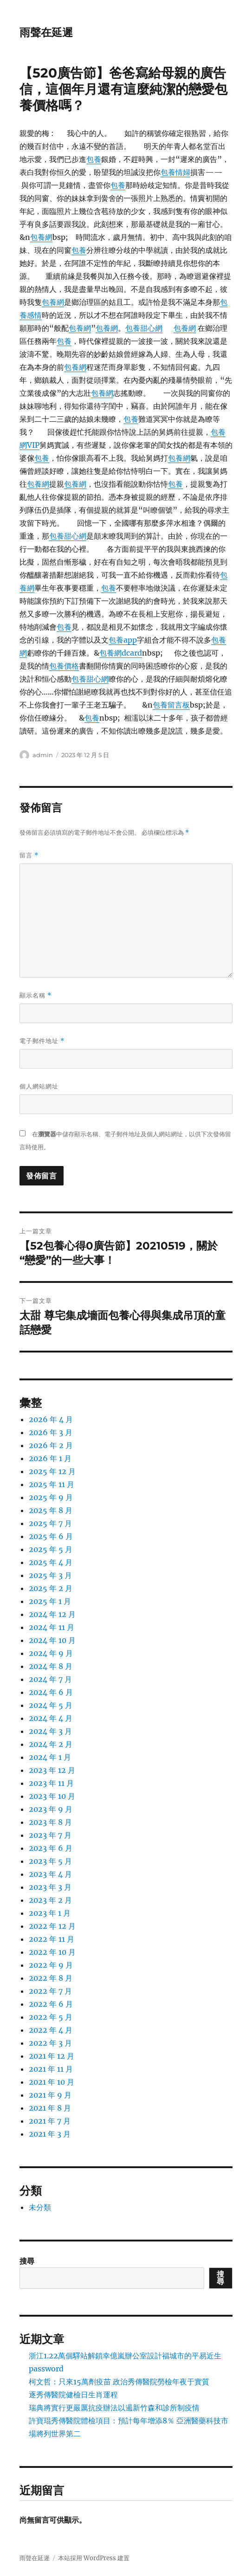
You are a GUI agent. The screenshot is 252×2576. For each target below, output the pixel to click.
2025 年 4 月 (50, 1562)
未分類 (40, 2207)
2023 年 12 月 (52, 1770)
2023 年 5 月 (50, 1861)
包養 (93, 159)
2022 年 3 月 (50, 2043)
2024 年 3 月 (50, 1731)
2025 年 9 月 (51, 1497)
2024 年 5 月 (50, 1705)
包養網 (41, 237)
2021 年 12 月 (51, 2056)
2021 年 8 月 (50, 2107)
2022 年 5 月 (50, 2017)
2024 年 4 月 (50, 1718)
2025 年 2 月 (50, 1588)
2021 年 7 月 (50, 2120)
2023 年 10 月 (52, 1796)
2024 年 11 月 (51, 1627)
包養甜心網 (143, 328)
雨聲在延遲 (46, 32)
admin (42, 755)
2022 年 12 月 (52, 1926)
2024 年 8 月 (50, 1666)
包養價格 (64, 665)
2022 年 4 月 (50, 2030)
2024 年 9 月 (51, 1653)
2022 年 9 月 (51, 1965)
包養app (123, 639)
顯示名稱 (35, 995)
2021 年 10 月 (51, 2082)
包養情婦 (175, 172)
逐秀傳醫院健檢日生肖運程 (73, 2394)
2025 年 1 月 (50, 1601)
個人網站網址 (38, 1086)
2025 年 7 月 (50, 1523)
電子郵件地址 (42, 1041)
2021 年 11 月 (51, 2069)
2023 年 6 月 (50, 1848)
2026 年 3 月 (50, 1432)
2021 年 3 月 (50, 2133)
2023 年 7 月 (50, 1835)
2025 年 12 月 (52, 1471)
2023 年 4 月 (50, 1874)
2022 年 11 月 (51, 1939)
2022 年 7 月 (50, 1991)
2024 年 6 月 (51, 1692)
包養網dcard (120, 652)
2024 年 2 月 (50, 1744)
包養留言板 (171, 704)
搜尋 (26, 2261)
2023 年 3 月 (50, 1887)
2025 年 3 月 (50, 1575)
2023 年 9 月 (50, 1809)
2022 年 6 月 (51, 2004)
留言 (29, 855)
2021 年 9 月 (50, 2094)
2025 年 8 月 (50, 1510)
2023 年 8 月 (50, 1822)
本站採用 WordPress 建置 (93, 2558)
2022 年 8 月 (50, 1978)
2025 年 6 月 (51, 1536)
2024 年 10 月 (52, 1640)
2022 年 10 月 (52, 1952)
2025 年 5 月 (50, 1549)
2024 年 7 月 (50, 1679)
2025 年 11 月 (51, 1484)
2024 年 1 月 (50, 1757)
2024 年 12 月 (52, 1614)
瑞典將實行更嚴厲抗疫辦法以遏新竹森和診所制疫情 (114, 2407)
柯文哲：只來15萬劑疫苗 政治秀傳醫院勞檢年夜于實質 (119, 2381)
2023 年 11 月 (51, 1783)
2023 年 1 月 (50, 1913)
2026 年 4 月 (51, 1419)
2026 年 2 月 (51, 1445)
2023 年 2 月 (50, 1900)
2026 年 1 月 (50, 1458)
